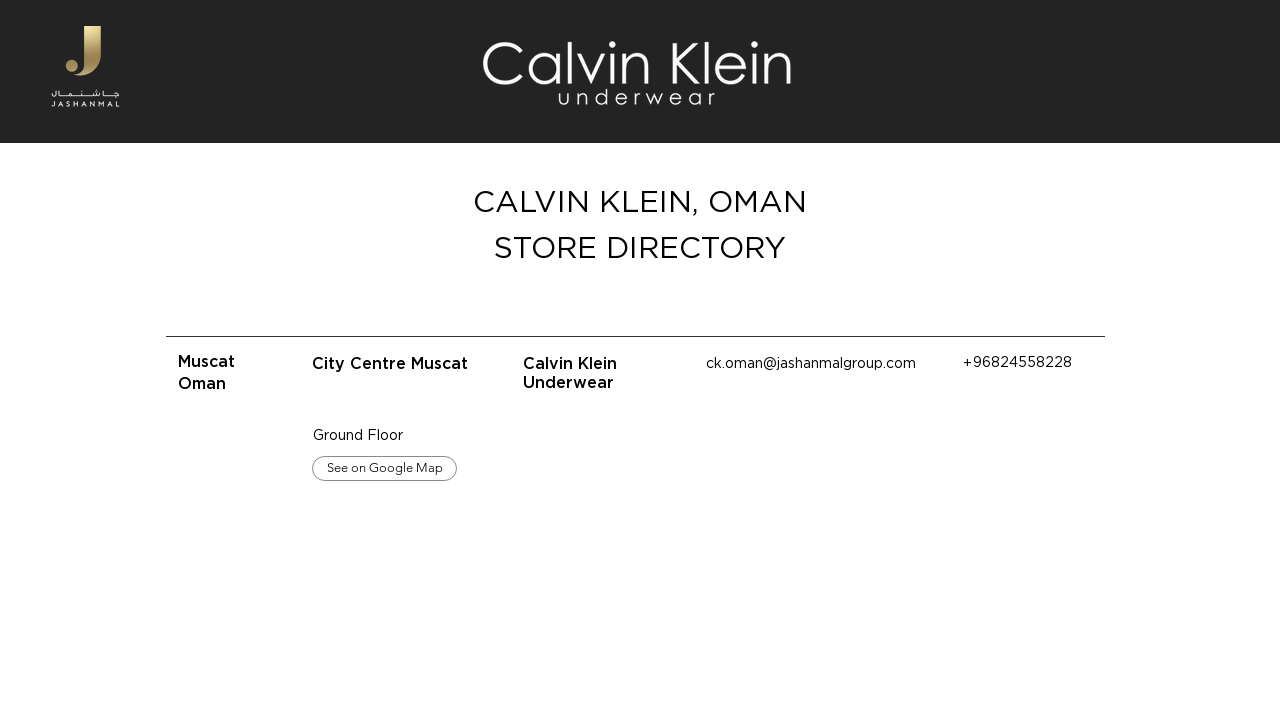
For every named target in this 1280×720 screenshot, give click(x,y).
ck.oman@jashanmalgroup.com (811, 363)
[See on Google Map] (384, 468)
